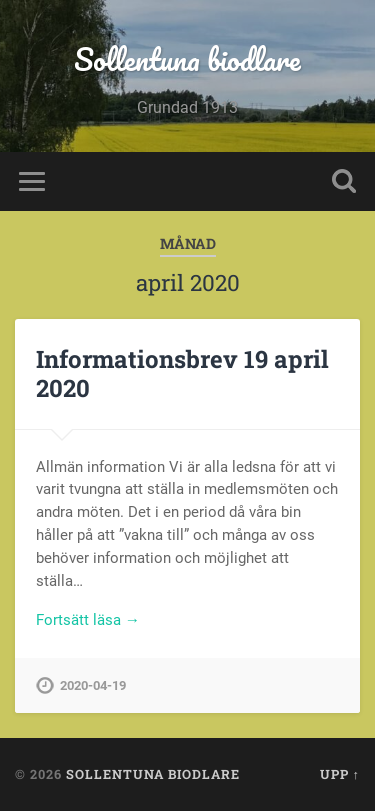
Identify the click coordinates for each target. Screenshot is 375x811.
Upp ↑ (340, 774)
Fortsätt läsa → (88, 620)
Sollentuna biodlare (187, 59)
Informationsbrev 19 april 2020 (182, 373)
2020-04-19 (93, 685)
